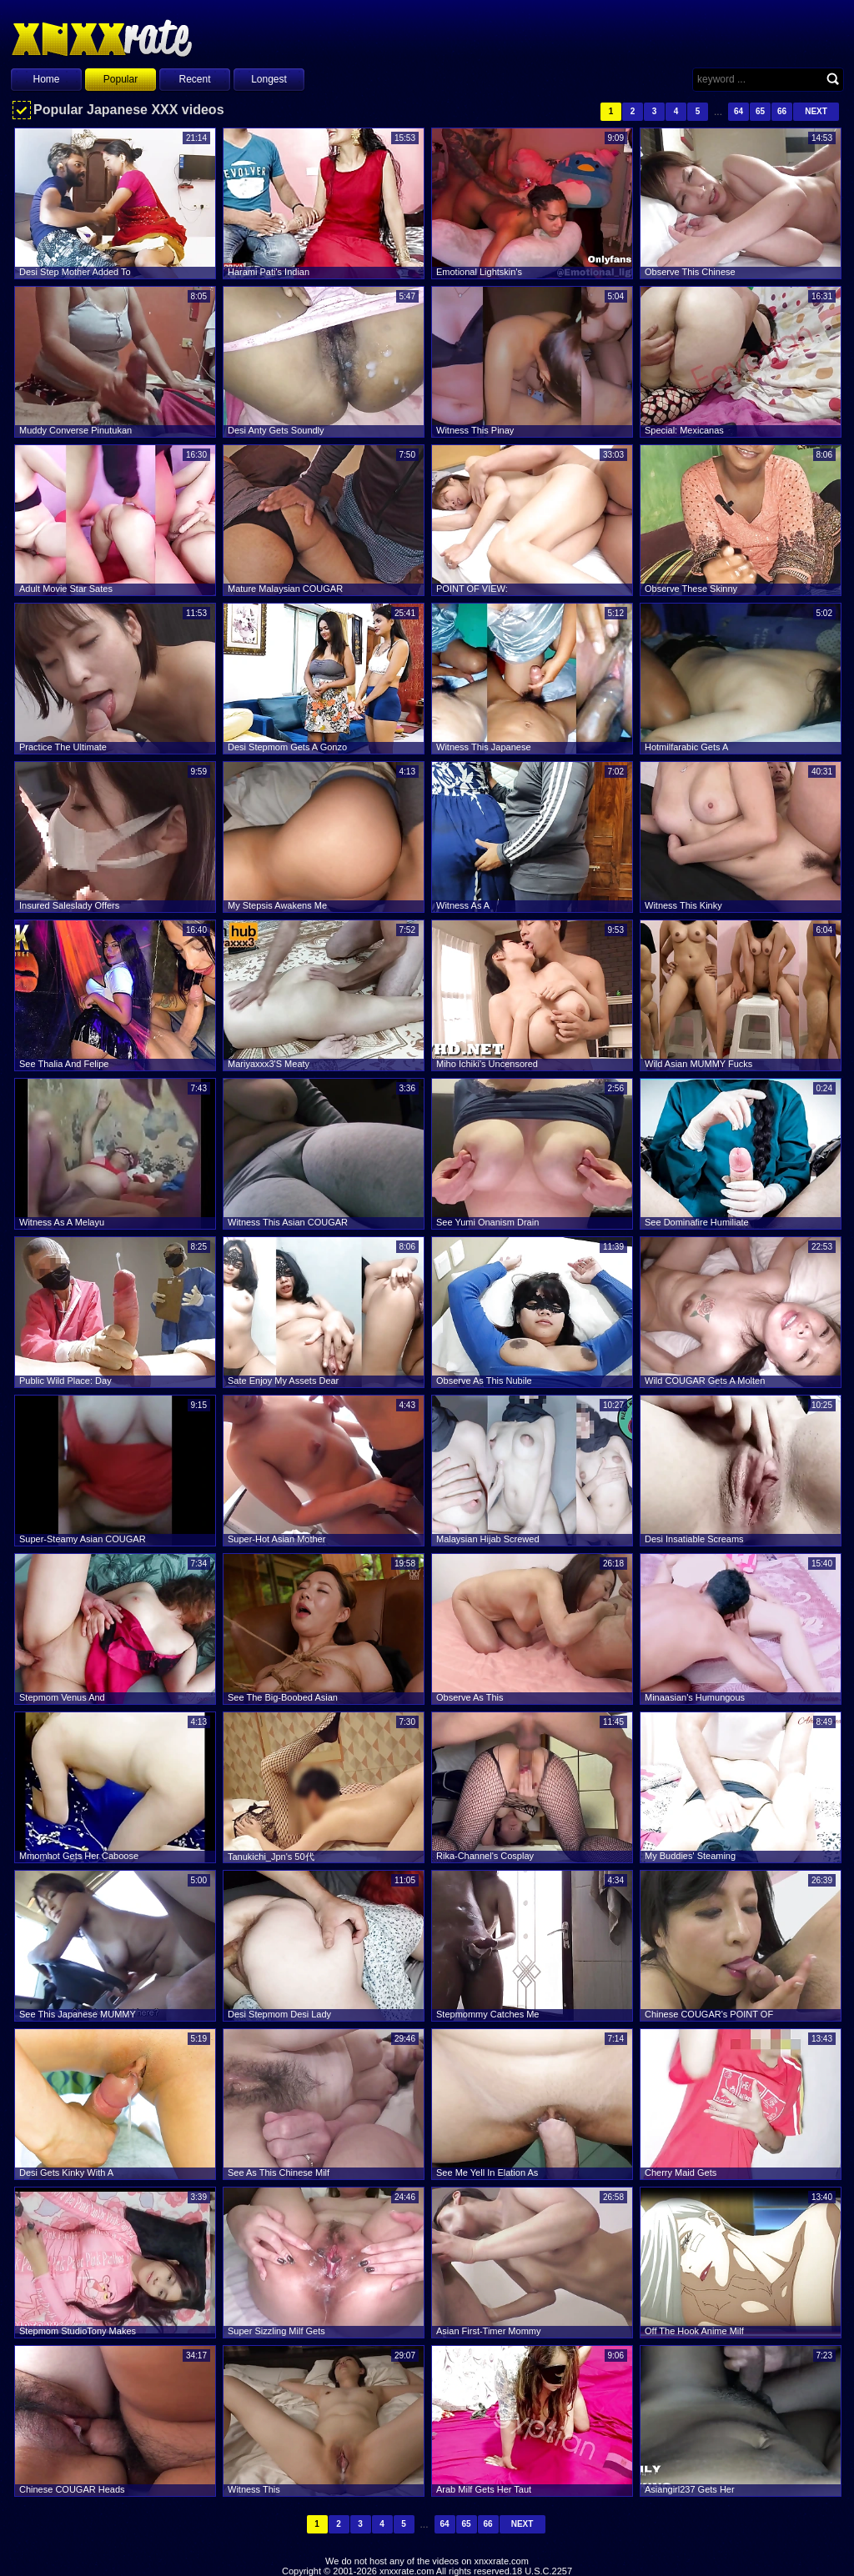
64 (738, 111)
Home (46, 79)
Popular (120, 79)
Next (816, 111)
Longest (269, 79)
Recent (194, 79)
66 (781, 111)
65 (760, 111)
